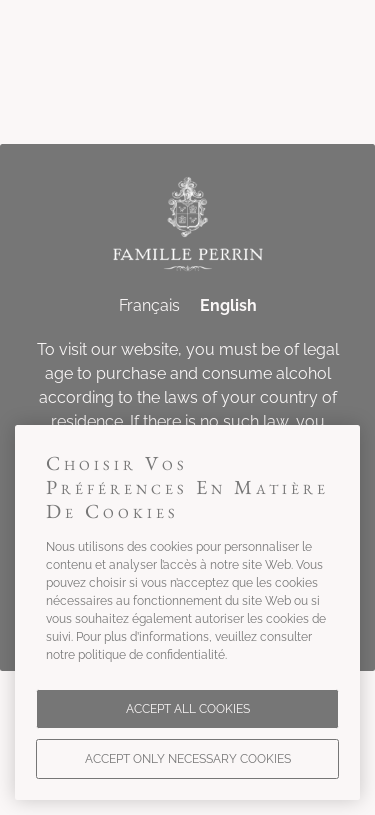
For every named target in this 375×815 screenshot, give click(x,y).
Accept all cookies (188, 709)
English (228, 305)
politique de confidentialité (151, 655)
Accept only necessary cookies (188, 759)
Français (149, 305)
